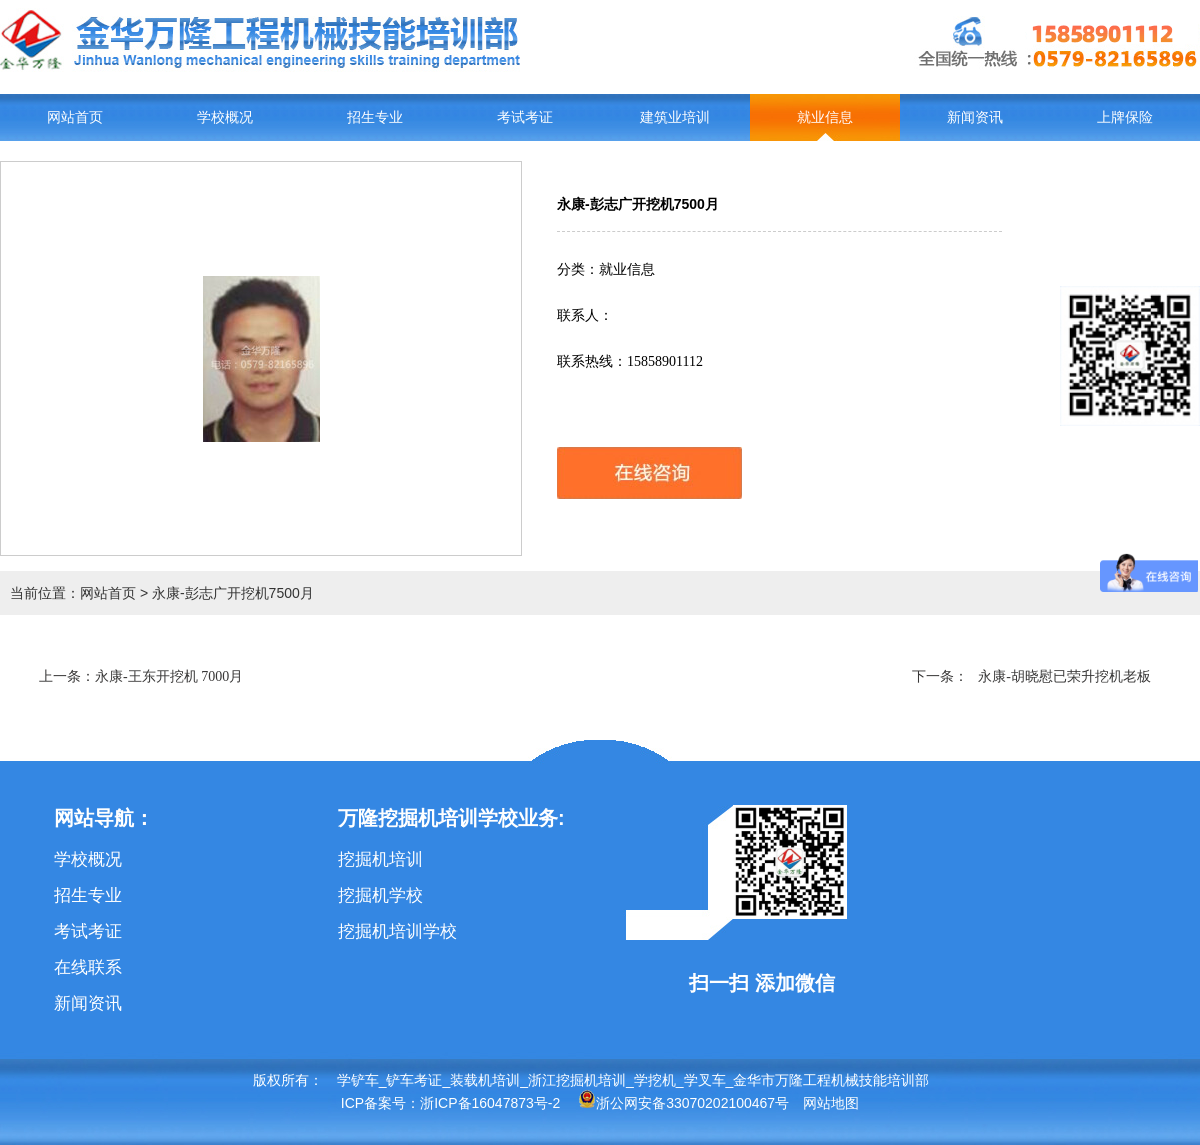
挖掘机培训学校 (397, 931)
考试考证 (525, 117)
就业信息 (825, 117)
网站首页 (75, 117)
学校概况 (225, 117)
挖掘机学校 (380, 895)
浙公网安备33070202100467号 (683, 1103)
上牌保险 (1125, 117)
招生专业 (375, 117)
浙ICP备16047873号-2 (490, 1103)
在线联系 (88, 967)
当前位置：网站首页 (73, 593)
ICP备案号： (380, 1103)
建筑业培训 (675, 117)
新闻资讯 (975, 117)
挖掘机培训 (380, 859)
